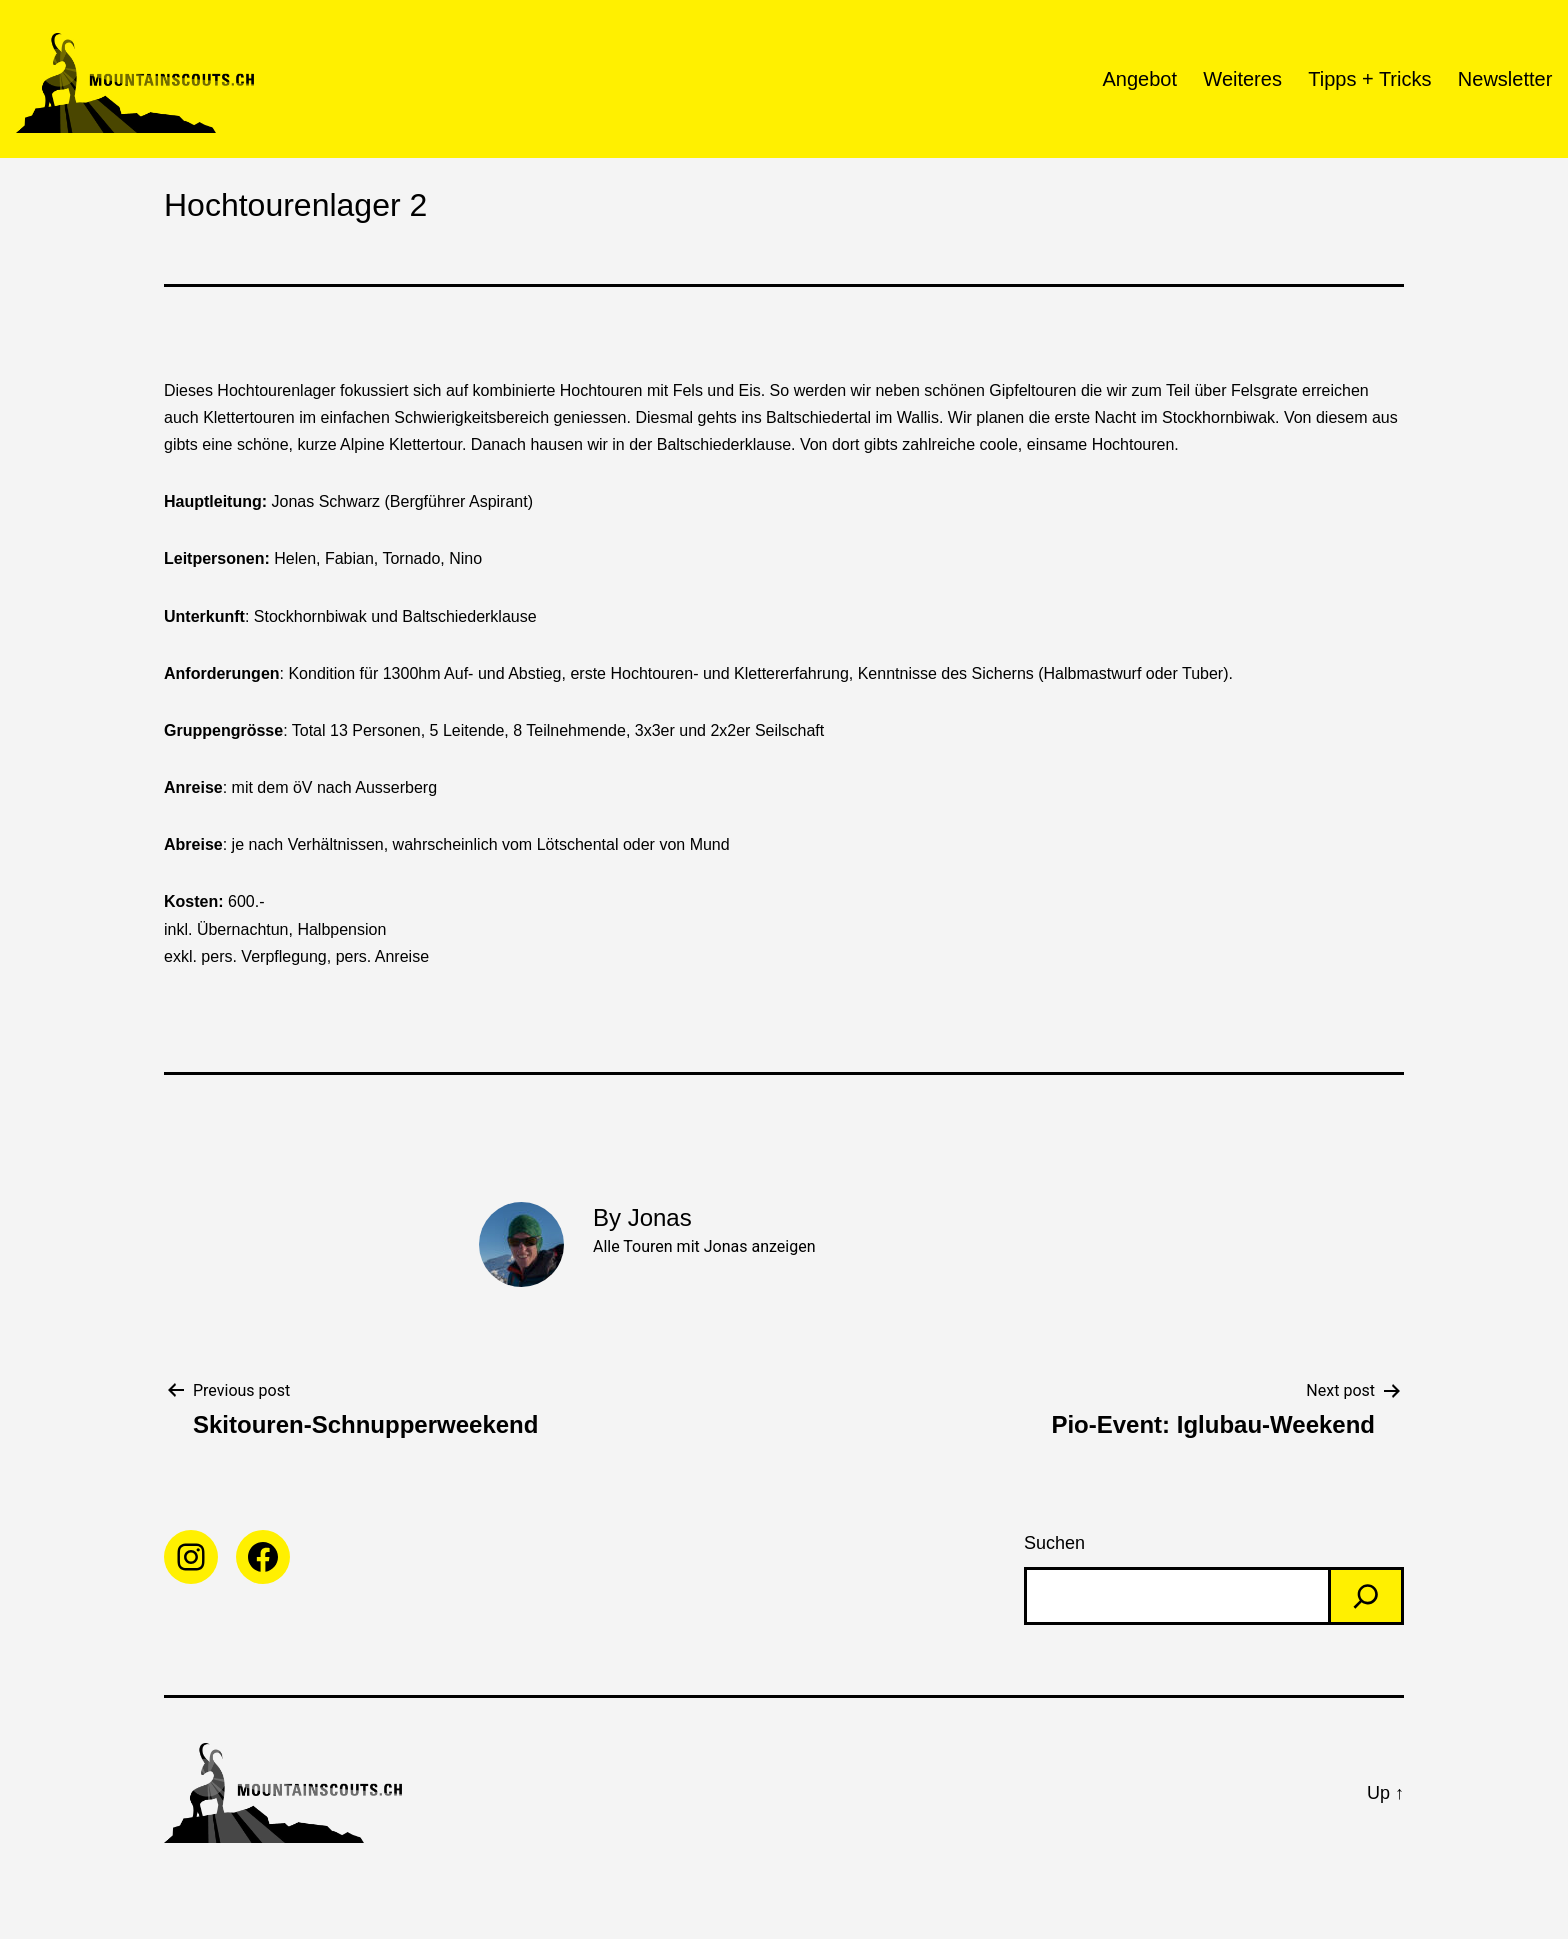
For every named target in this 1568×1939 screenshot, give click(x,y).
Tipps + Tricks (1369, 79)
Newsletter (1505, 79)
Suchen (1054, 1543)
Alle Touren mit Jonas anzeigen (704, 1246)
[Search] (1366, 1596)
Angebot (1139, 79)
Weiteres (1242, 79)
